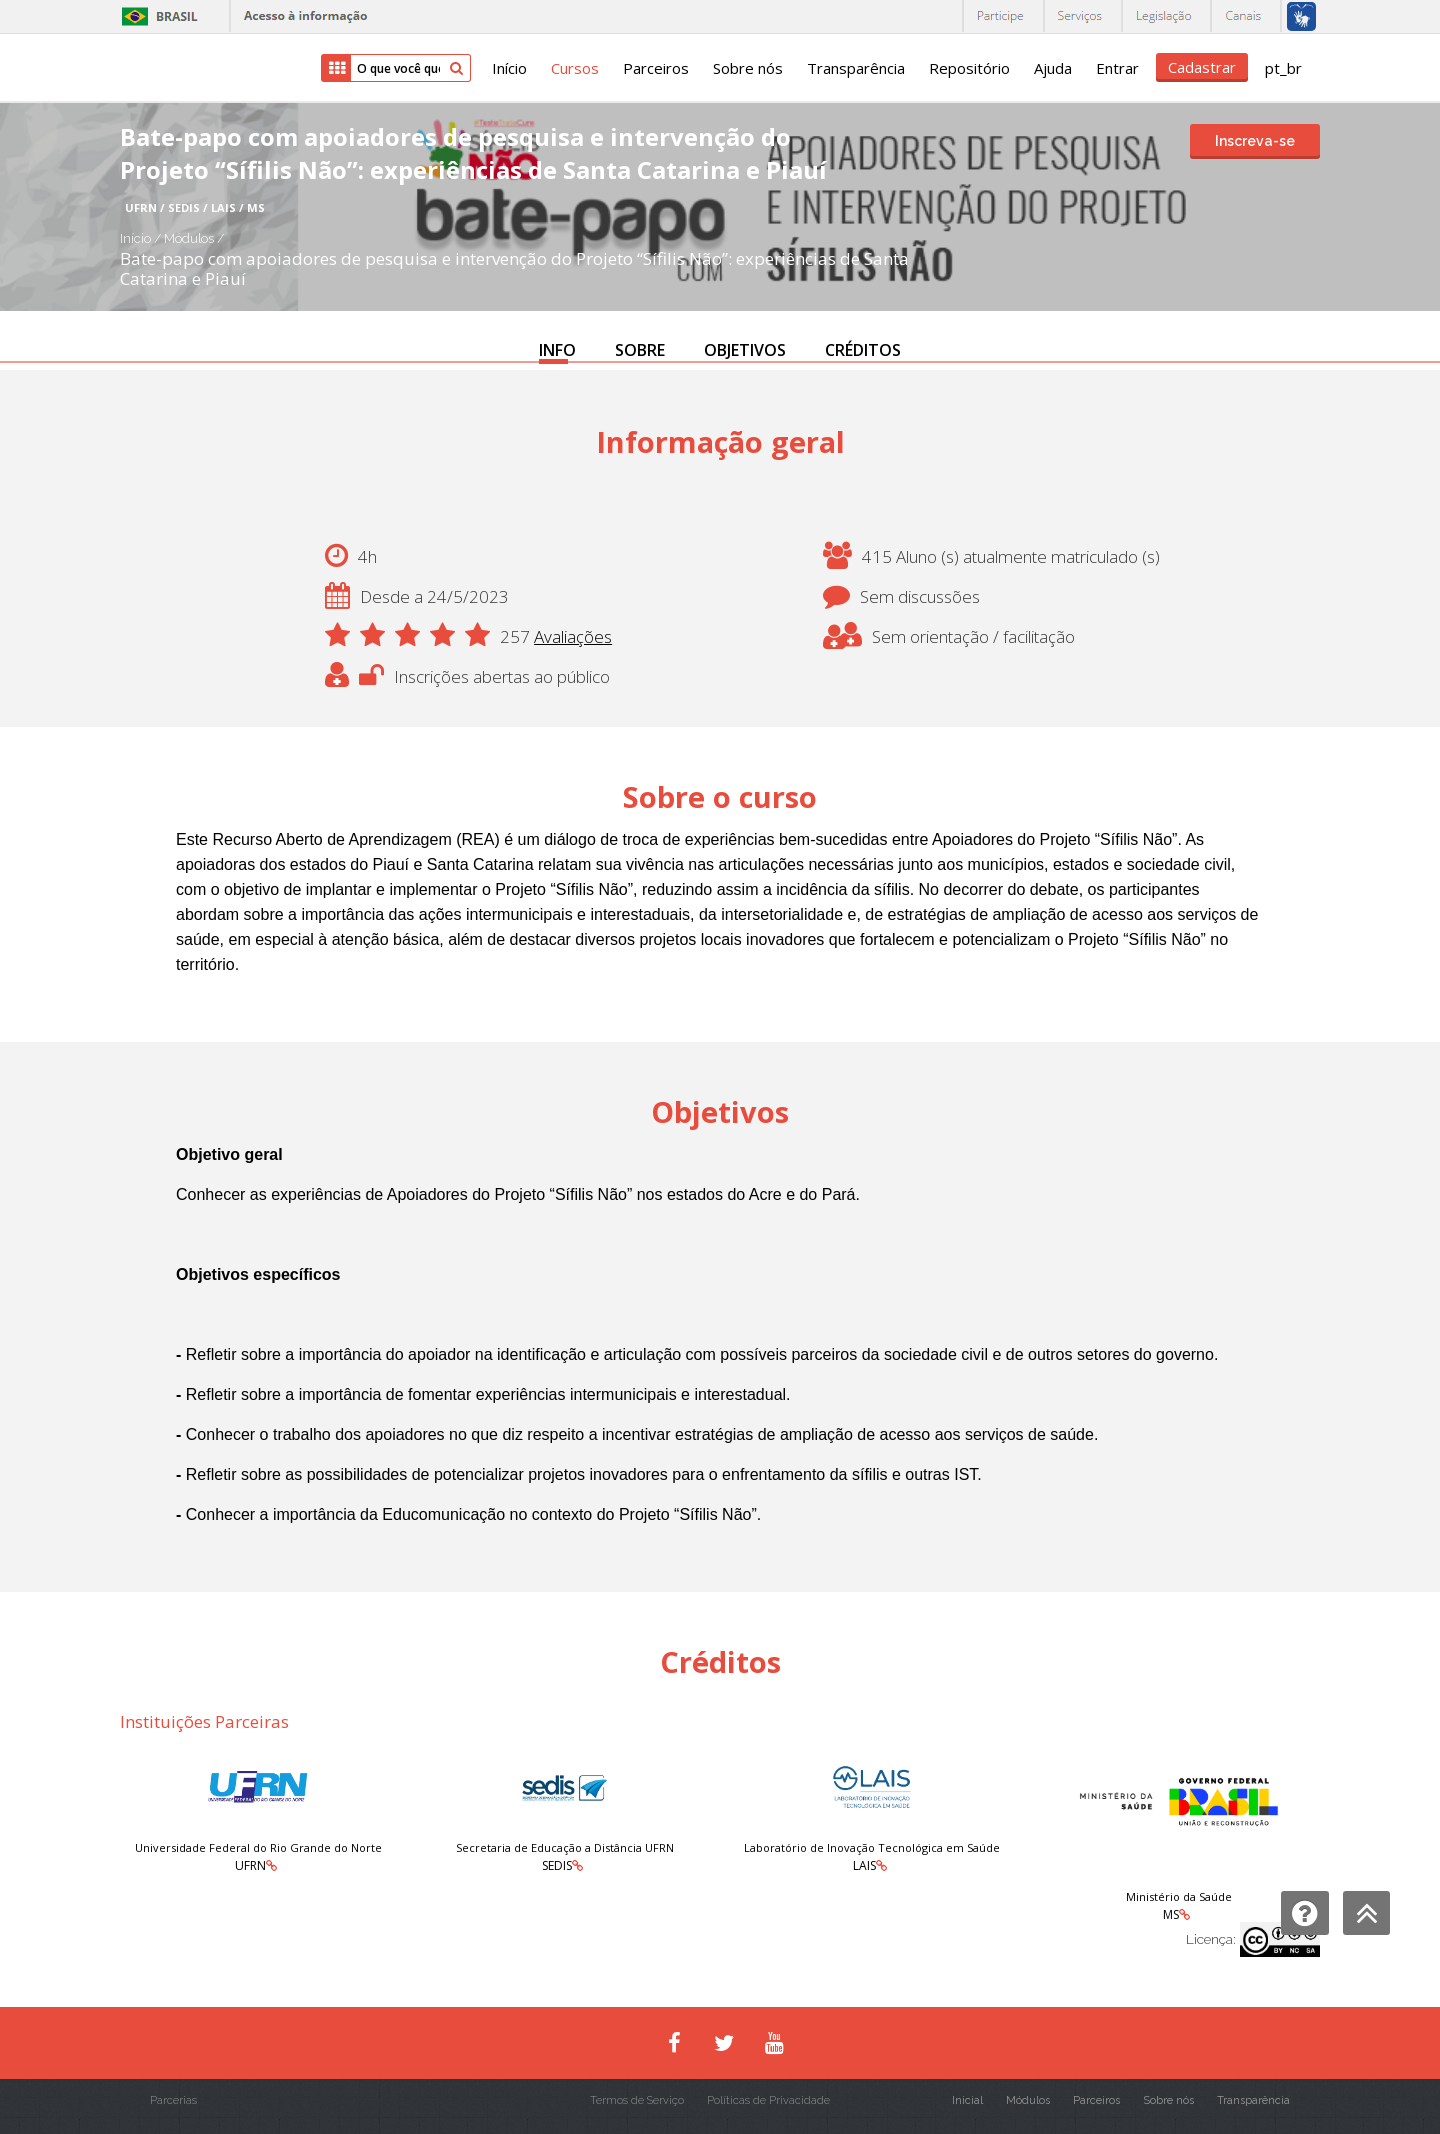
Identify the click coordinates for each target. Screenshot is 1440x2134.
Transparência (856, 68)
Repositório (969, 68)
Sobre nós (748, 68)
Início (509, 68)
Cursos (575, 68)
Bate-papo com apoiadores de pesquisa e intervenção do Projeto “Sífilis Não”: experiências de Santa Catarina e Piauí (514, 268)
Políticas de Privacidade (768, 2100)
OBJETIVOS (745, 350)
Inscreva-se (1255, 141)
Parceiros (656, 68)
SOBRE (640, 350)
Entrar (1117, 68)
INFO (557, 350)
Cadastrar (1202, 67)
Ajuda (1053, 68)
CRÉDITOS (863, 350)
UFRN (250, 1865)
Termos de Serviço (637, 2100)
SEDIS (557, 1865)
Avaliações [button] (573, 636)
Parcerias (173, 2100)
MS (1171, 1914)
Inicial (967, 2100)
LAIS (864, 1865)
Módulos (190, 238)
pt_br (1283, 68)
